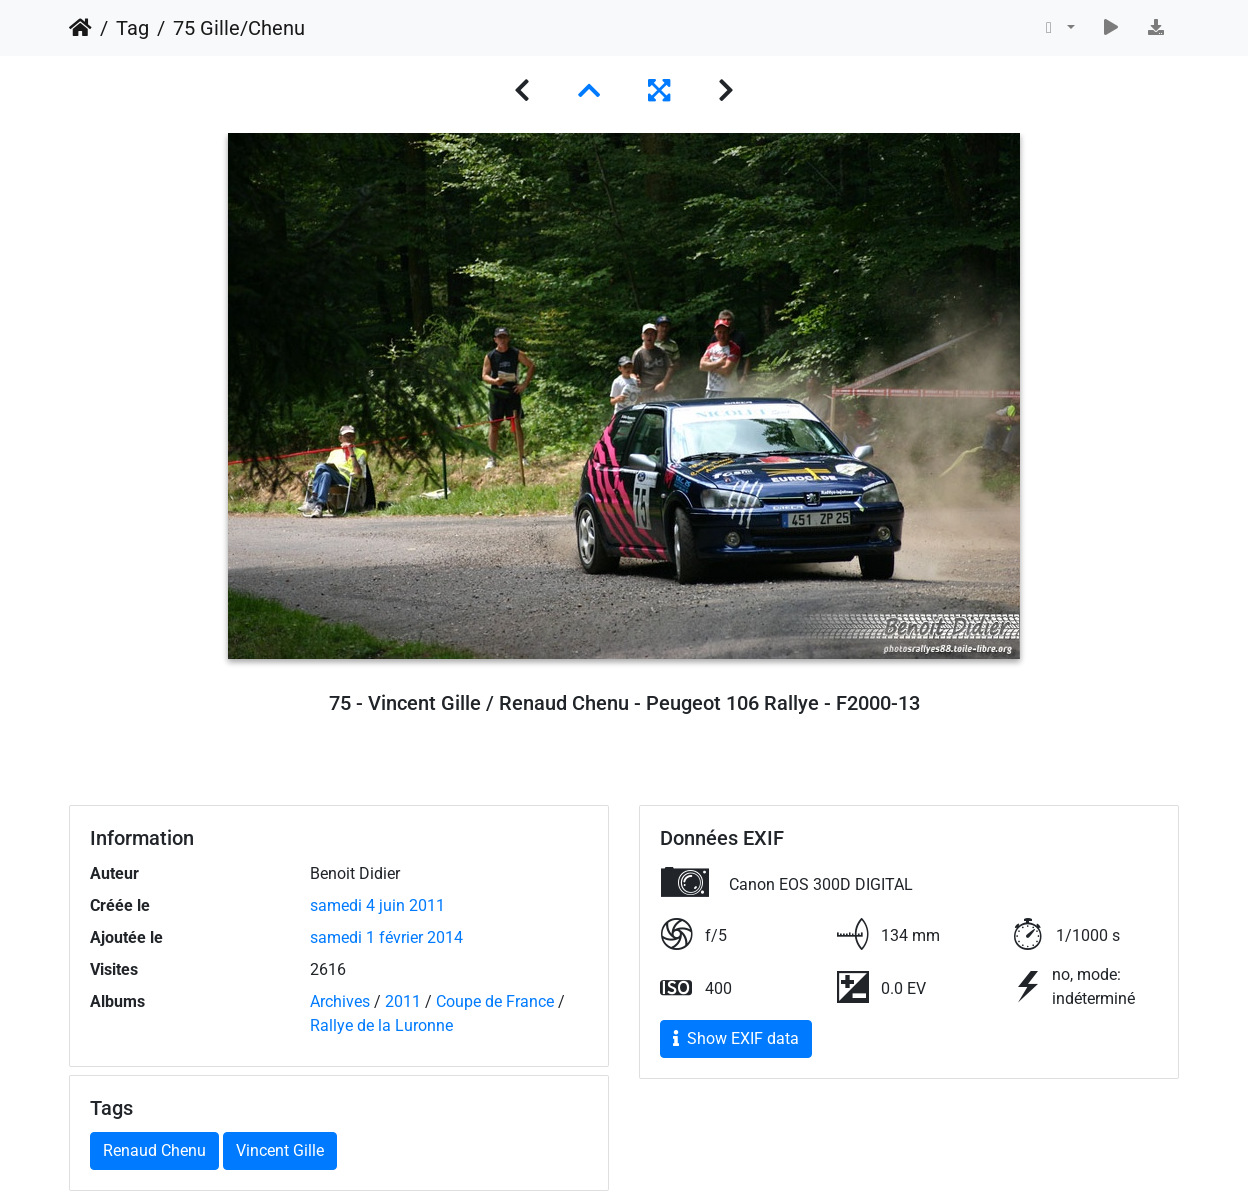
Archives (340, 1001)
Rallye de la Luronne (381, 1025)
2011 (403, 1001)
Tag (132, 28)
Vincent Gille (280, 1150)
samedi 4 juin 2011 (377, 905)
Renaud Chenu (154, 1150)
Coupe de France (495, 1001)
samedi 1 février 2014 (386, 937)
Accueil (80, 28)
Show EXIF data (736, 1038)
